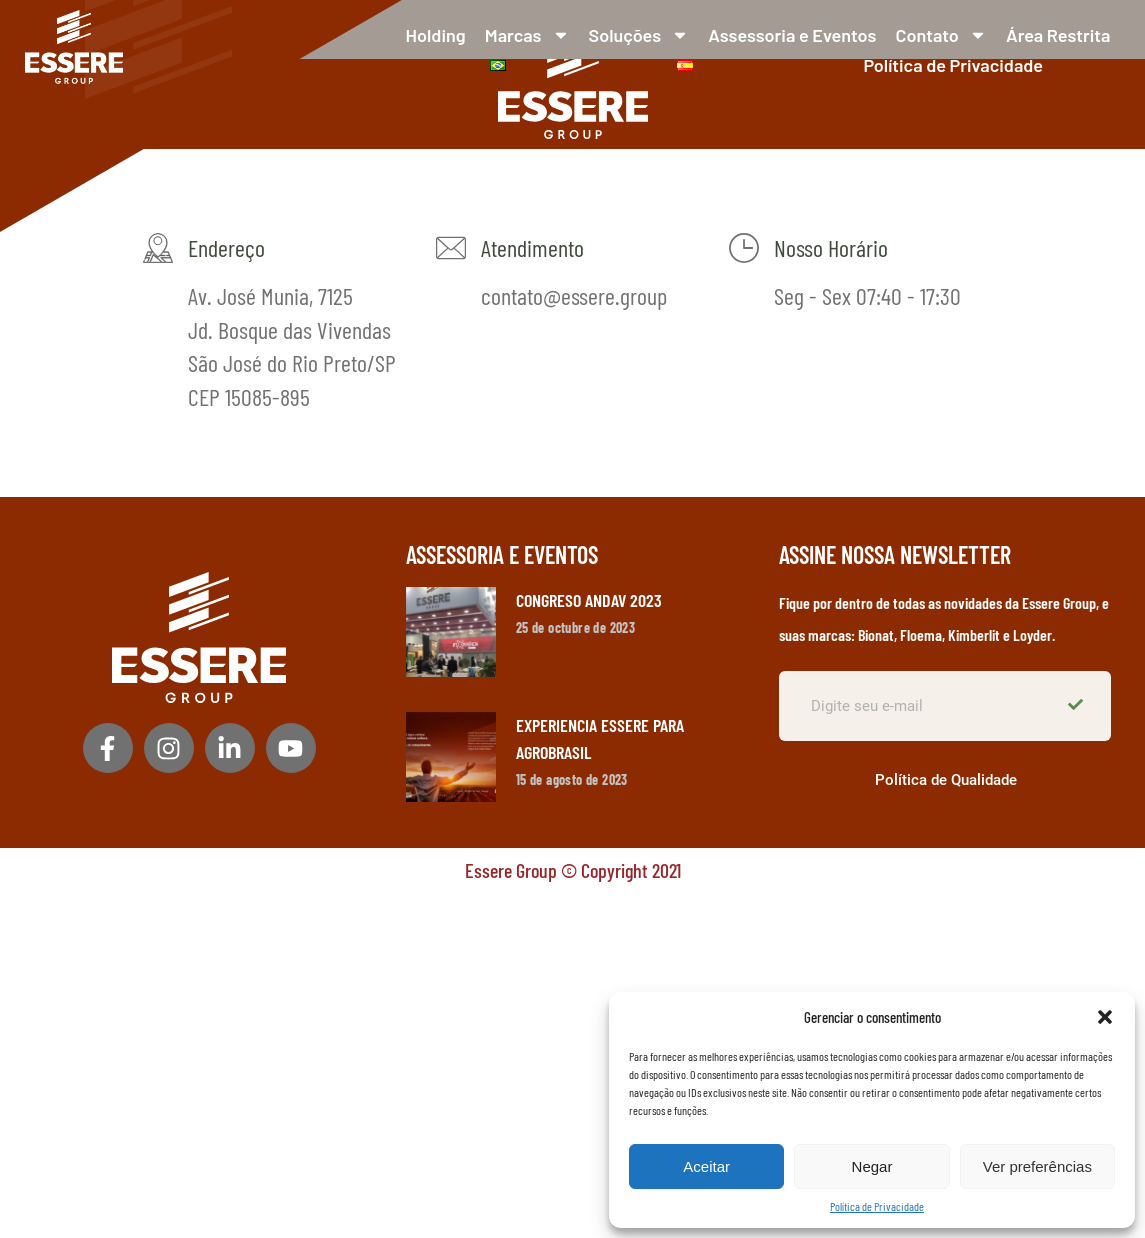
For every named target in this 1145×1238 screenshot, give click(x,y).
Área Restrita (1058, 35)
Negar (872, 1166)
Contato (941, 35)
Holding (436, 35)
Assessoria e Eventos (792, 35)
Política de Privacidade (877, 1206)
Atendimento (532, 247)
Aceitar (706, 1166)
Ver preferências (1037, 1166)
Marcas (527, 35)
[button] (1105, 1017)
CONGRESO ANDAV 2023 (589, 600)
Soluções (639, 35)
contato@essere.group (574, 295)
